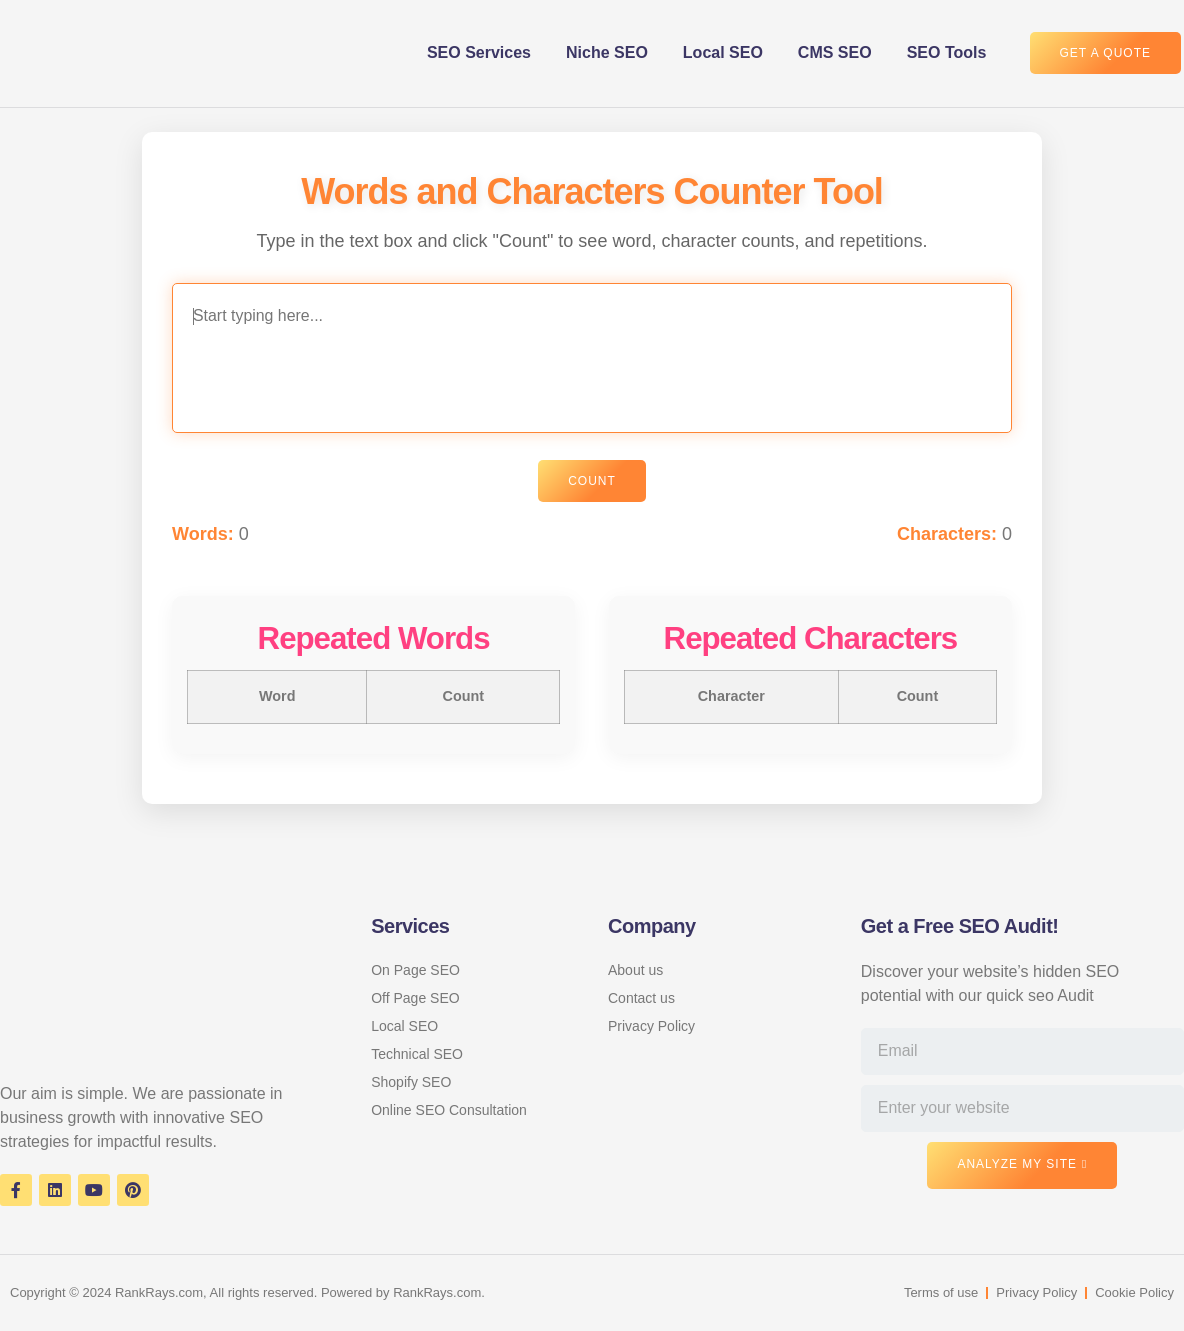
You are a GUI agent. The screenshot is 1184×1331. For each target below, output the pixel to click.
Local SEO (723, 52)
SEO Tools (947, 52)
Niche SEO (607, 52)
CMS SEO (835, 52)
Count (592, 483)
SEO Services (479, 52)
